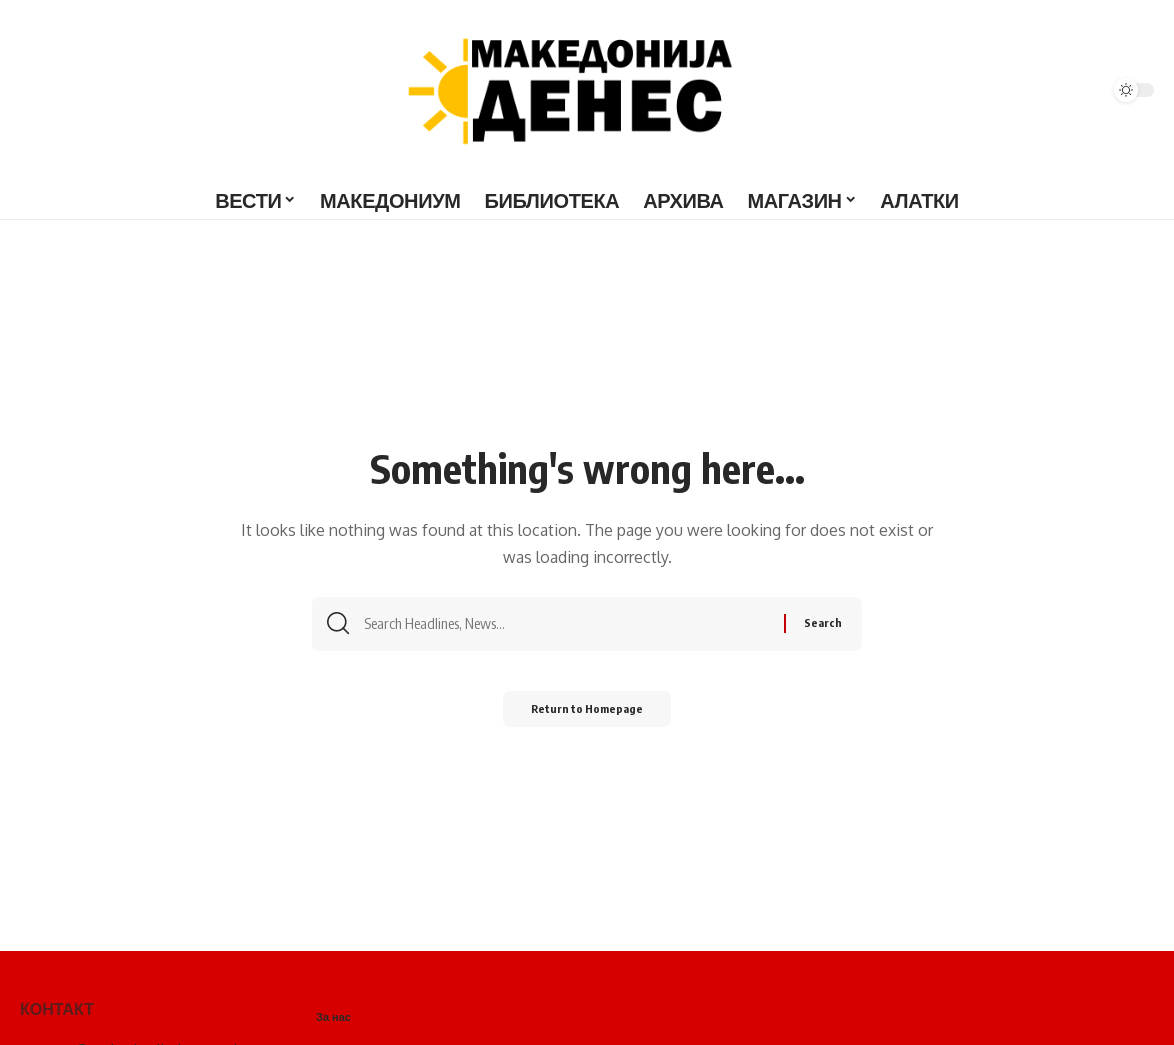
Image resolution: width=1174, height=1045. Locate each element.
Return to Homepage (587, 715)
